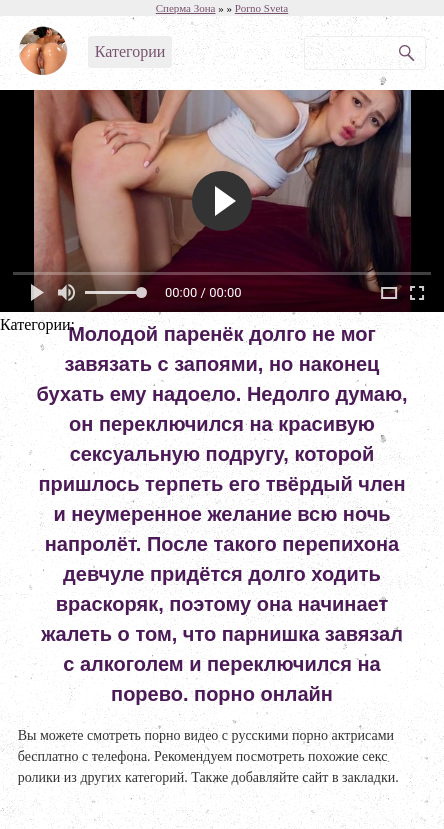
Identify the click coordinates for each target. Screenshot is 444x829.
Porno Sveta (261, 8)
